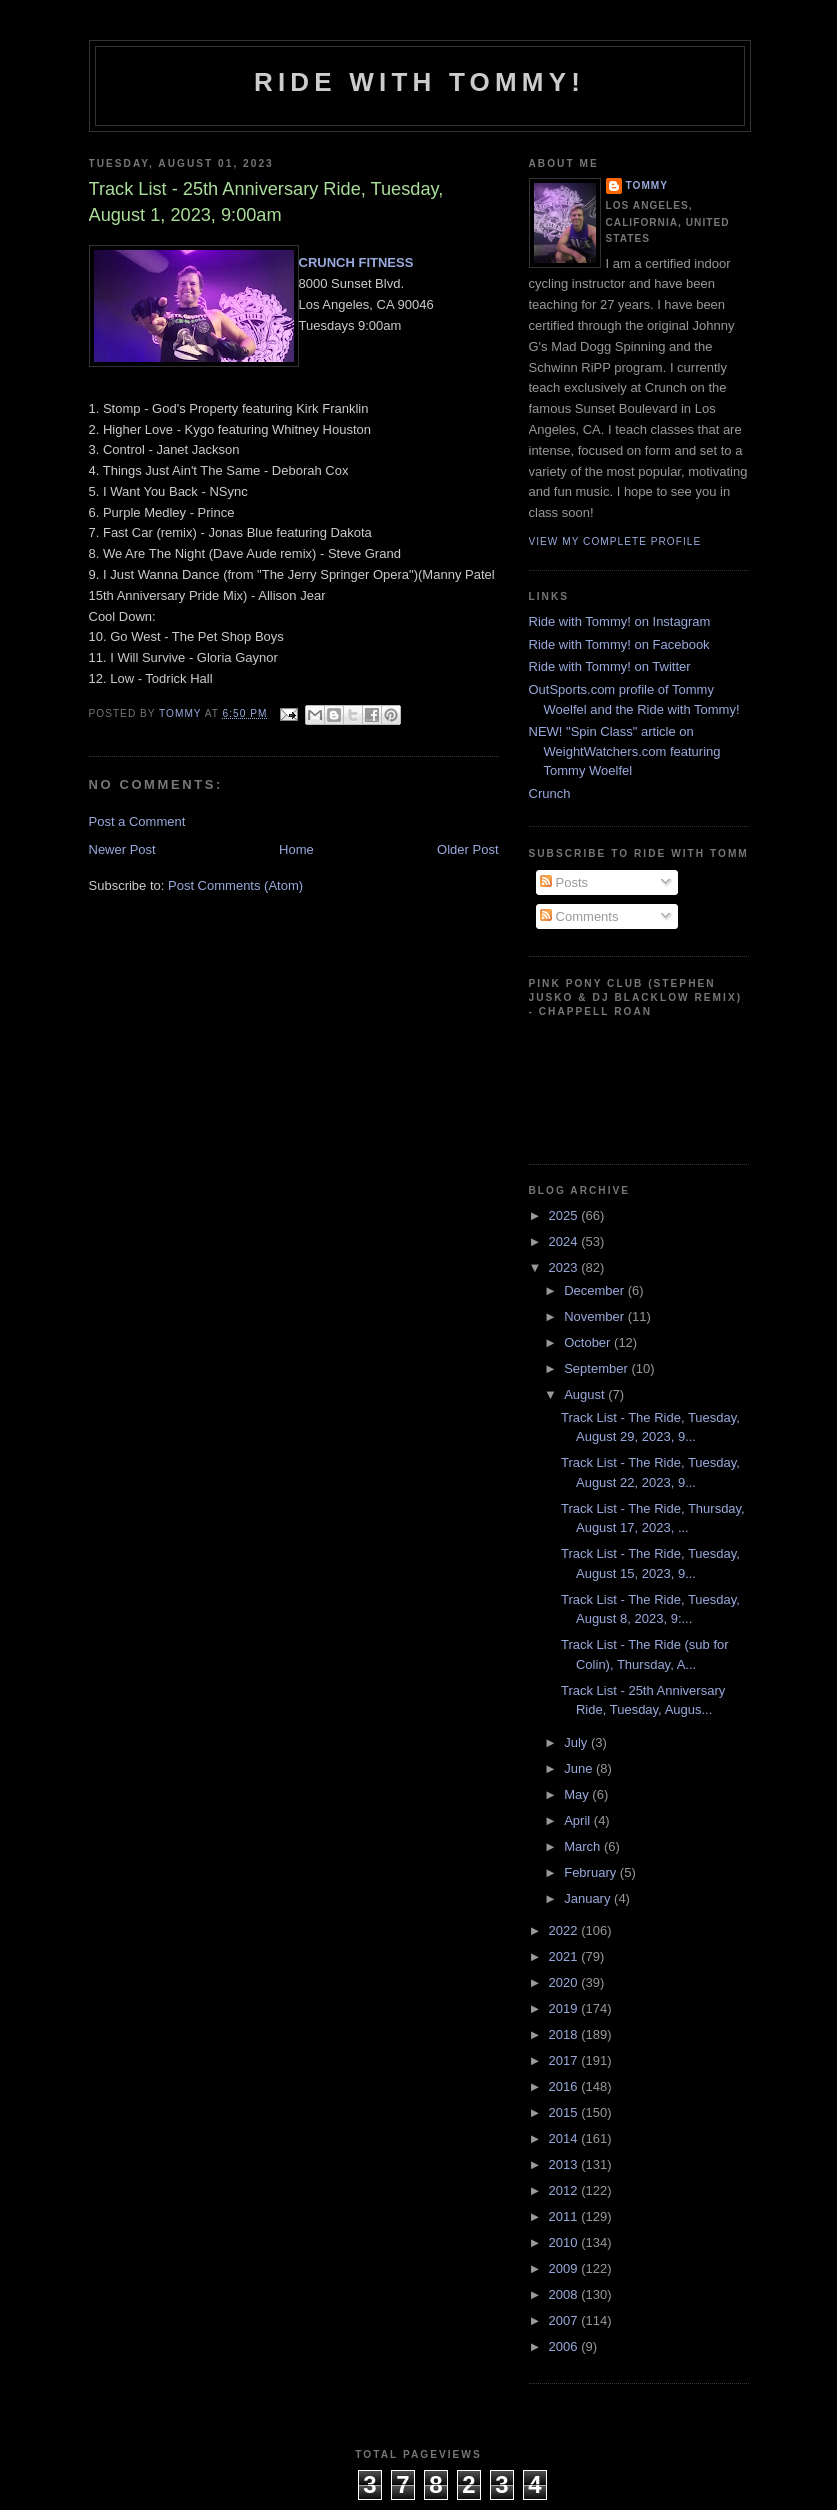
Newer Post (122, 849)
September (597, 1368)
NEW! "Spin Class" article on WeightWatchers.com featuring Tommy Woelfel (625, 751)
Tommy (647, 185)
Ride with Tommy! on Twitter (610, 666)
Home (296, 849)
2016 (565, 2086)
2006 (565, 2346)
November (596, 1316)
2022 (565, 1930)
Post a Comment (137, 821)
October (589, 1342)
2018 (565, 2034)
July (577, 1742)
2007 (565, 2320)
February (592, 1872)
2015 (565, 2112)
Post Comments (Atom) (235, 885)
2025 (565, 1215)
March (584, 1846)
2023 (565, 1267)
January (589, 1898)
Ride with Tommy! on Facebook (619, 644)
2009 (565, 2268)
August (586, 1394)
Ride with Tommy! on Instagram (620, 621)
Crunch (550, 793)
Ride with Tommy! (419, 82)
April (579, 1820)
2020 (565, 1982)
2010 (565, 2242)
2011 (565, 2216)
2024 (565, 1241)
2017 (565, 2060)
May (578, 1794)
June (580, 1768)
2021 (565, 1956)
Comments (579, 916)
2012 (565, 2190)
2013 (565, 2164)
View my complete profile (615, 541)
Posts (564, 882)
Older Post (467, 849)
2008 (565, 2294)
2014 (565, 2138)
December (596, 1290)
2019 (565, 2008)
